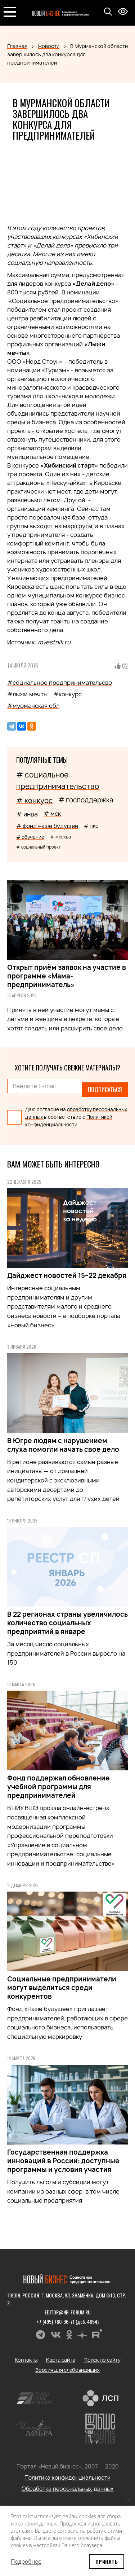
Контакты (26, 2359)
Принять (106, 2561)
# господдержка (85, 800)
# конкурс (34, 800)
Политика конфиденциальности (67, 2477)
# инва (27, 814)
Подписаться (105, 1089)
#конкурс (67, 694)
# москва (60, 837)
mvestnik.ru (54, 642)
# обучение (30, 837)
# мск (52, 814)
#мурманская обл (33, 706)
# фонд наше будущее (47, 826)
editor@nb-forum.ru (68, 2312)
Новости (48, 46)
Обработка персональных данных (68, 2489)
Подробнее (26, 2561)
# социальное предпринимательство (57, 780)
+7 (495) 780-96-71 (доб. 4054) (67, 2321)
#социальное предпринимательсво (59, 683)
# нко (91, 825)
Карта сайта (60, 2359)
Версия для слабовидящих (67, 2369)
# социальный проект (38, 847)
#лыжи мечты (27, 694)
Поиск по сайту (102, 2359)
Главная (17, 46)
